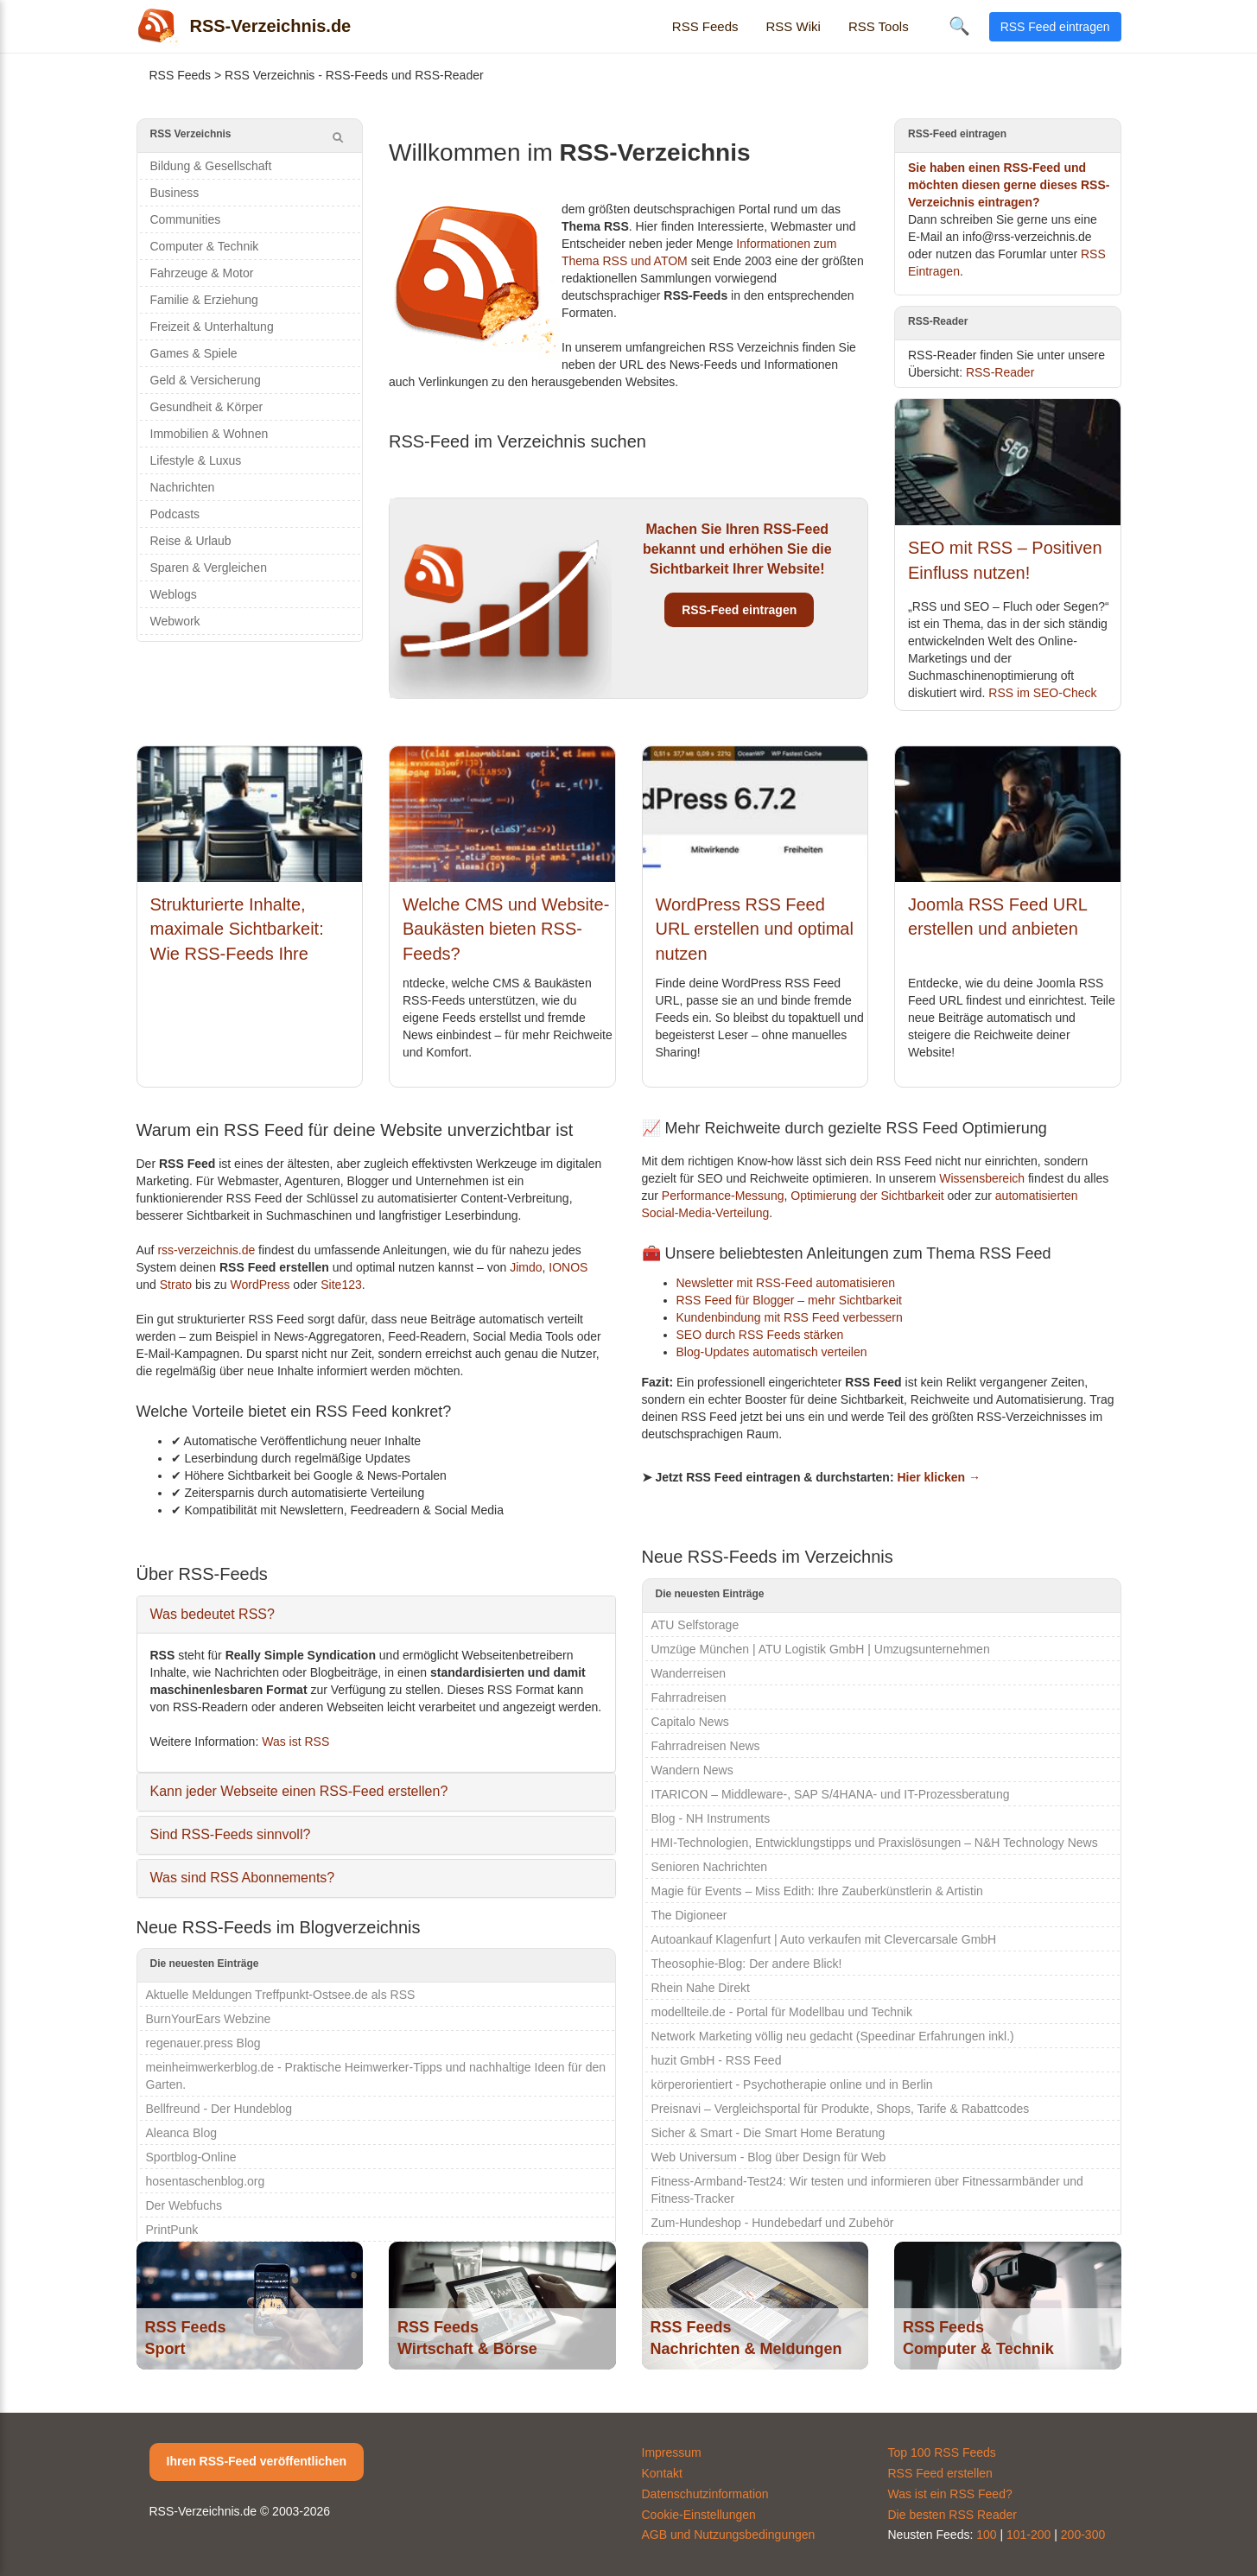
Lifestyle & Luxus (196, 460)
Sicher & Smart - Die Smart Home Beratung (768, 2133)
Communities (185, 219)
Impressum (672, 2452)
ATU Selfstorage (695, 1625)
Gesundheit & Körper (206, 407)
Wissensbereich (982, 1178)
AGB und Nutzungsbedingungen (729, 2534)
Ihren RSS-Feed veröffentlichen (256, 2461)
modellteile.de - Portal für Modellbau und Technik (781, 2012)
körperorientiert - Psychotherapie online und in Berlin (792, 2084)
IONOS (568, 1267)
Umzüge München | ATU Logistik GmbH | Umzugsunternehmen (820, 1649)
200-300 (1083, 2534)
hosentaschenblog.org (205, 2181)
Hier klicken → (939, 1477)
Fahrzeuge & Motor (202, 273)
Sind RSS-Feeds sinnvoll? (230, 1834)
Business (175, 193)
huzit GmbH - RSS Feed (716, 2060)
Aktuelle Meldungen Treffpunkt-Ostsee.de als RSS (281, 1995)
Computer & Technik (204, 246)
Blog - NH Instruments (711, 1818)
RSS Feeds (705, 26)
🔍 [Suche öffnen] (959, 25)
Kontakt (662, 2473)
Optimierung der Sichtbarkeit (866, 1195)
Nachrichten (182, 487)
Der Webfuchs (184, 2205)
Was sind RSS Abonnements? (242, 1877)
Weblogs (173, 594)
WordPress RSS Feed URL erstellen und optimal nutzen (755, 929)
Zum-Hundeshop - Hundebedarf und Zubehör (772, 2223)
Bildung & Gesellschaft (211, 166)
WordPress (259, 1284)
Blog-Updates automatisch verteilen (771, 1352)
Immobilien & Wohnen (209, 434)
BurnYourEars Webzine (208, 2019)
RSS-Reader (1000, 372)
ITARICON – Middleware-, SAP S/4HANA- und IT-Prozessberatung (830, 1794)
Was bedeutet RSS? (212, 1614)
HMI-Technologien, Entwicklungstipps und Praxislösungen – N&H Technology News (874, 1843)
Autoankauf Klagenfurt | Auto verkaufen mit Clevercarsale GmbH (824, 1939)
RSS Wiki (793, 26)
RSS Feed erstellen (940, 2473)
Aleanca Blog (182, 2133)
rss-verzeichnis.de (206, 1250)
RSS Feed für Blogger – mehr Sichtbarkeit (789, 1300)
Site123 (341, 1284)
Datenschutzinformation (705, 2494)
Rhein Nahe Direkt (700, 1988)
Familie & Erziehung (204, 300)
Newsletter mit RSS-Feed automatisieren (786, 1283)
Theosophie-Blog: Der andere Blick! (746, 1963)
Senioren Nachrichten (709, 1867)
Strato (176, 1284)
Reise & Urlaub (191, 541)
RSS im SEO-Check (1042, 693)
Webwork (175, 621)
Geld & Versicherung (205, 380)
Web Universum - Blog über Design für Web (768, 2157)
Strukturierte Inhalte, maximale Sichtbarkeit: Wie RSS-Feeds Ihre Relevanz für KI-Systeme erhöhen (245, 953)
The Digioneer (689, 1915)
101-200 (1028, 2534)
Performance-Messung (723, 1195)
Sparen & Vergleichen (208, 567)
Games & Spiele (194, 353)
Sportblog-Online (191, 2157)
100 (986, 2534)
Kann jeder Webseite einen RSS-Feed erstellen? (299, 1791)
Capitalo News (690, 1722)
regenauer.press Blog (203, 2043)
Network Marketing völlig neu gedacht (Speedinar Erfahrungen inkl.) (832, 2036)
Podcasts (175, 514)
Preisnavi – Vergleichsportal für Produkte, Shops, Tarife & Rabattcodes (840, 2109)
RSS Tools (878, 26)
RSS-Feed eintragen (739, 610)
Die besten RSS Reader (952, 2515)
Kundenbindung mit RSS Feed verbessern (789, 1317)
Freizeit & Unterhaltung (212, 326)
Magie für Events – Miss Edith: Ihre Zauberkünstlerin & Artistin (817, 1891)
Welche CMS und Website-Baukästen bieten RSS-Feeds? (506, 929)
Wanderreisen (689, 1673)
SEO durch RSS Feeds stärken (760, 1335)
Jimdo (526, 1267)
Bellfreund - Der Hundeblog (219, 2109)
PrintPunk (172, 2230)
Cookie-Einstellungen (699, 2515)
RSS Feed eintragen (1055, 27)
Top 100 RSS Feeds (942, 2452)
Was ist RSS (295, 1741)
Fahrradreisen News (705, 1746)
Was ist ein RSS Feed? (950, 2494)
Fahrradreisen (689, 1697)
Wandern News (692, 1770)
